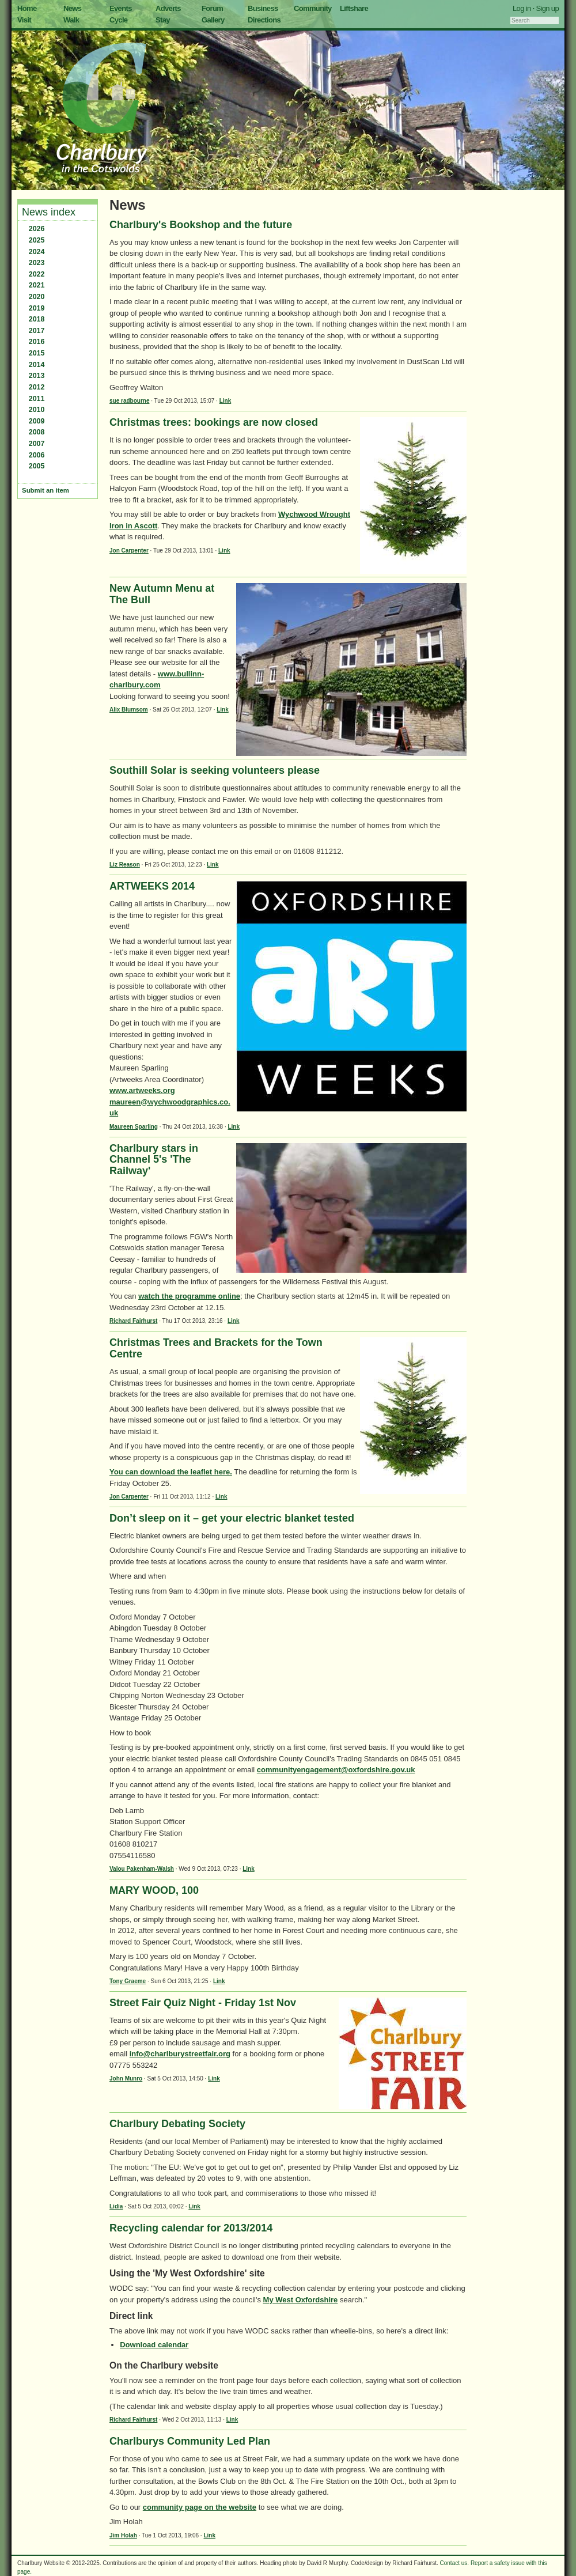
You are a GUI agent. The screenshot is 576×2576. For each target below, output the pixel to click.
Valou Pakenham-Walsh (141, 1869)
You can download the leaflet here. (170, 1471)
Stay (163, 20)
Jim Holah (123, 2535)
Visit (24, 20)
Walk (71, 20)
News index (48, 212)
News (72, 8)
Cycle (118, 20)
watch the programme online (189, 1296)
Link (225, 401)
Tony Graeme (127, 1981)
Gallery (213, 20)
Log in (522, 8)
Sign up (547, 8)
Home (27, 8)
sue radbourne (129, 401)
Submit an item (45, 490)
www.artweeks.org (142, 1090)
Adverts (168, 8)
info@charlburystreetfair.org (180, 2053)
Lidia (116, 2206)
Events (120, 8)
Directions (264, 20)
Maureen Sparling (133, 1127)
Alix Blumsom (128, 709)
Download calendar (154, 2344)
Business (263, 8)
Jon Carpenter (129, 550)
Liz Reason (124, 864)
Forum (212, 8)
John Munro (125, 2078)
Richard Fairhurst (133, 1321)
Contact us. (454, 2563)
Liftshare (354, 8)
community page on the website (199, 2507)
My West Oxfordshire (300, 2299)
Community (313, 8)
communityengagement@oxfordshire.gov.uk (336, 1769)
